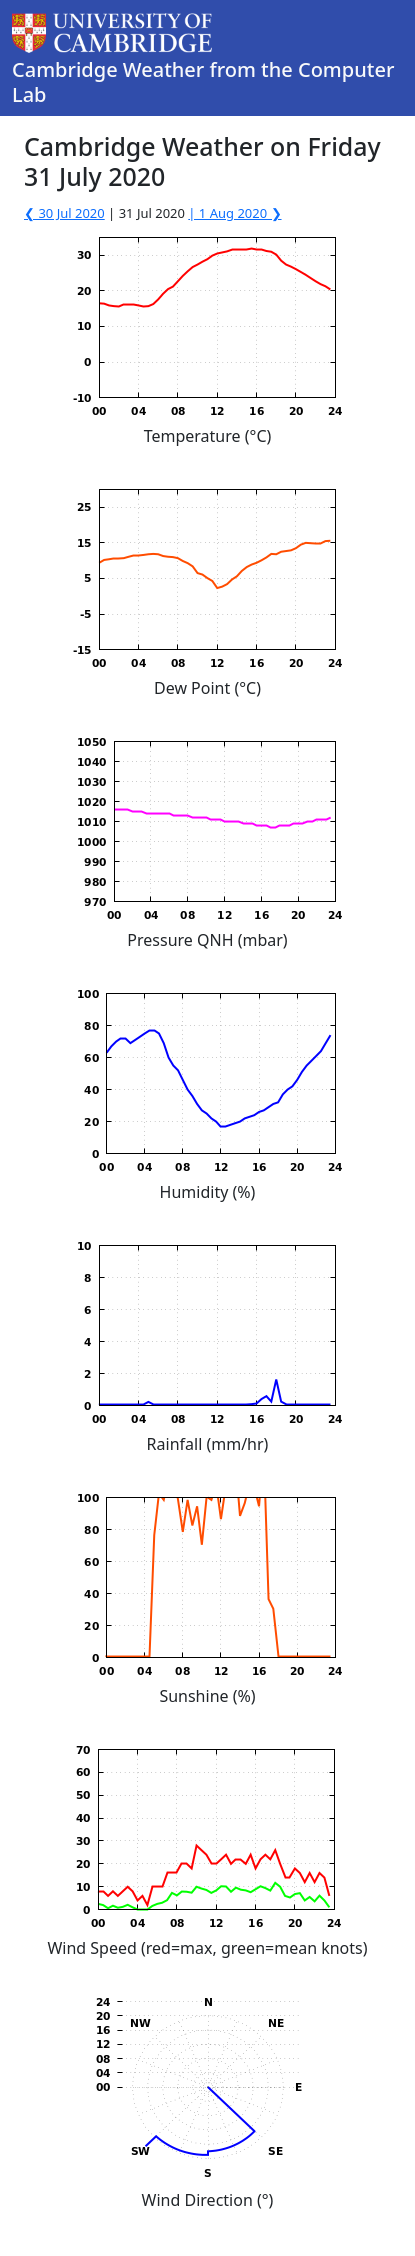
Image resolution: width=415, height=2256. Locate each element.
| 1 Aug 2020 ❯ (234, 213)
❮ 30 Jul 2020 (64, 213)
